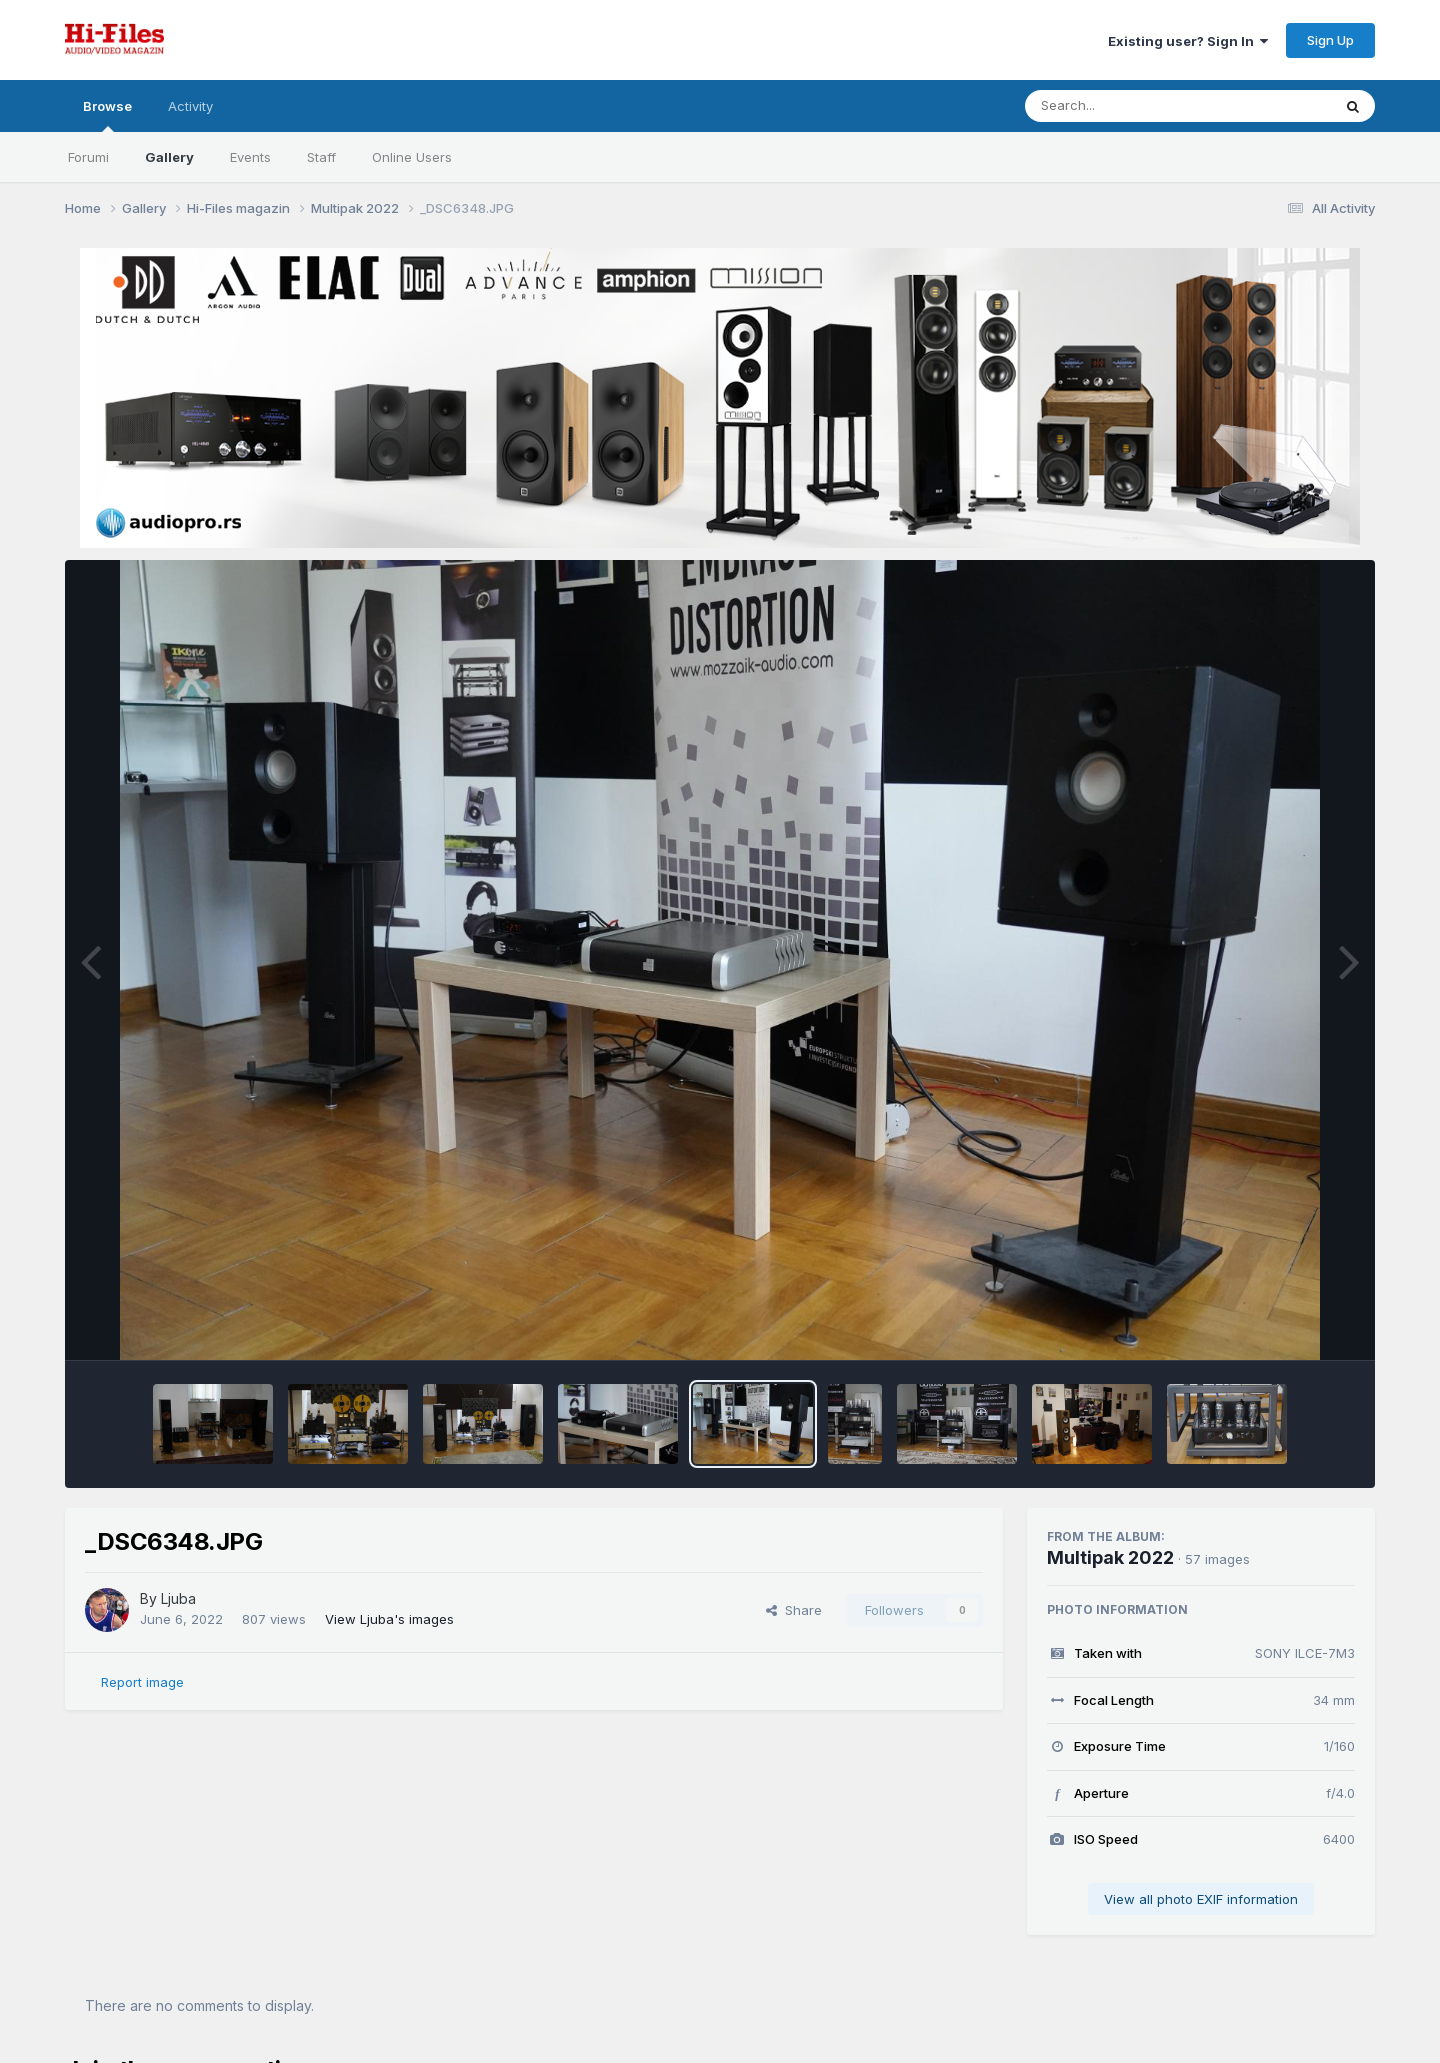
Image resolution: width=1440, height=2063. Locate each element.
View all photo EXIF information (1201, 1899)
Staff (321, 157)
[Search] (1123, 106)
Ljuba (178, 1598)
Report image (142, 1682)
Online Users (412, 157)
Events (250, 157)
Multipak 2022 (1110, 1557)
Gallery (169, 157)
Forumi (88, 157)
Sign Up (1330, 40)
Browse (107, 115)
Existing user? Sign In (1188, 41)
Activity (190, 106)
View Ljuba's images (389, 1619)
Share (794, 1610)
